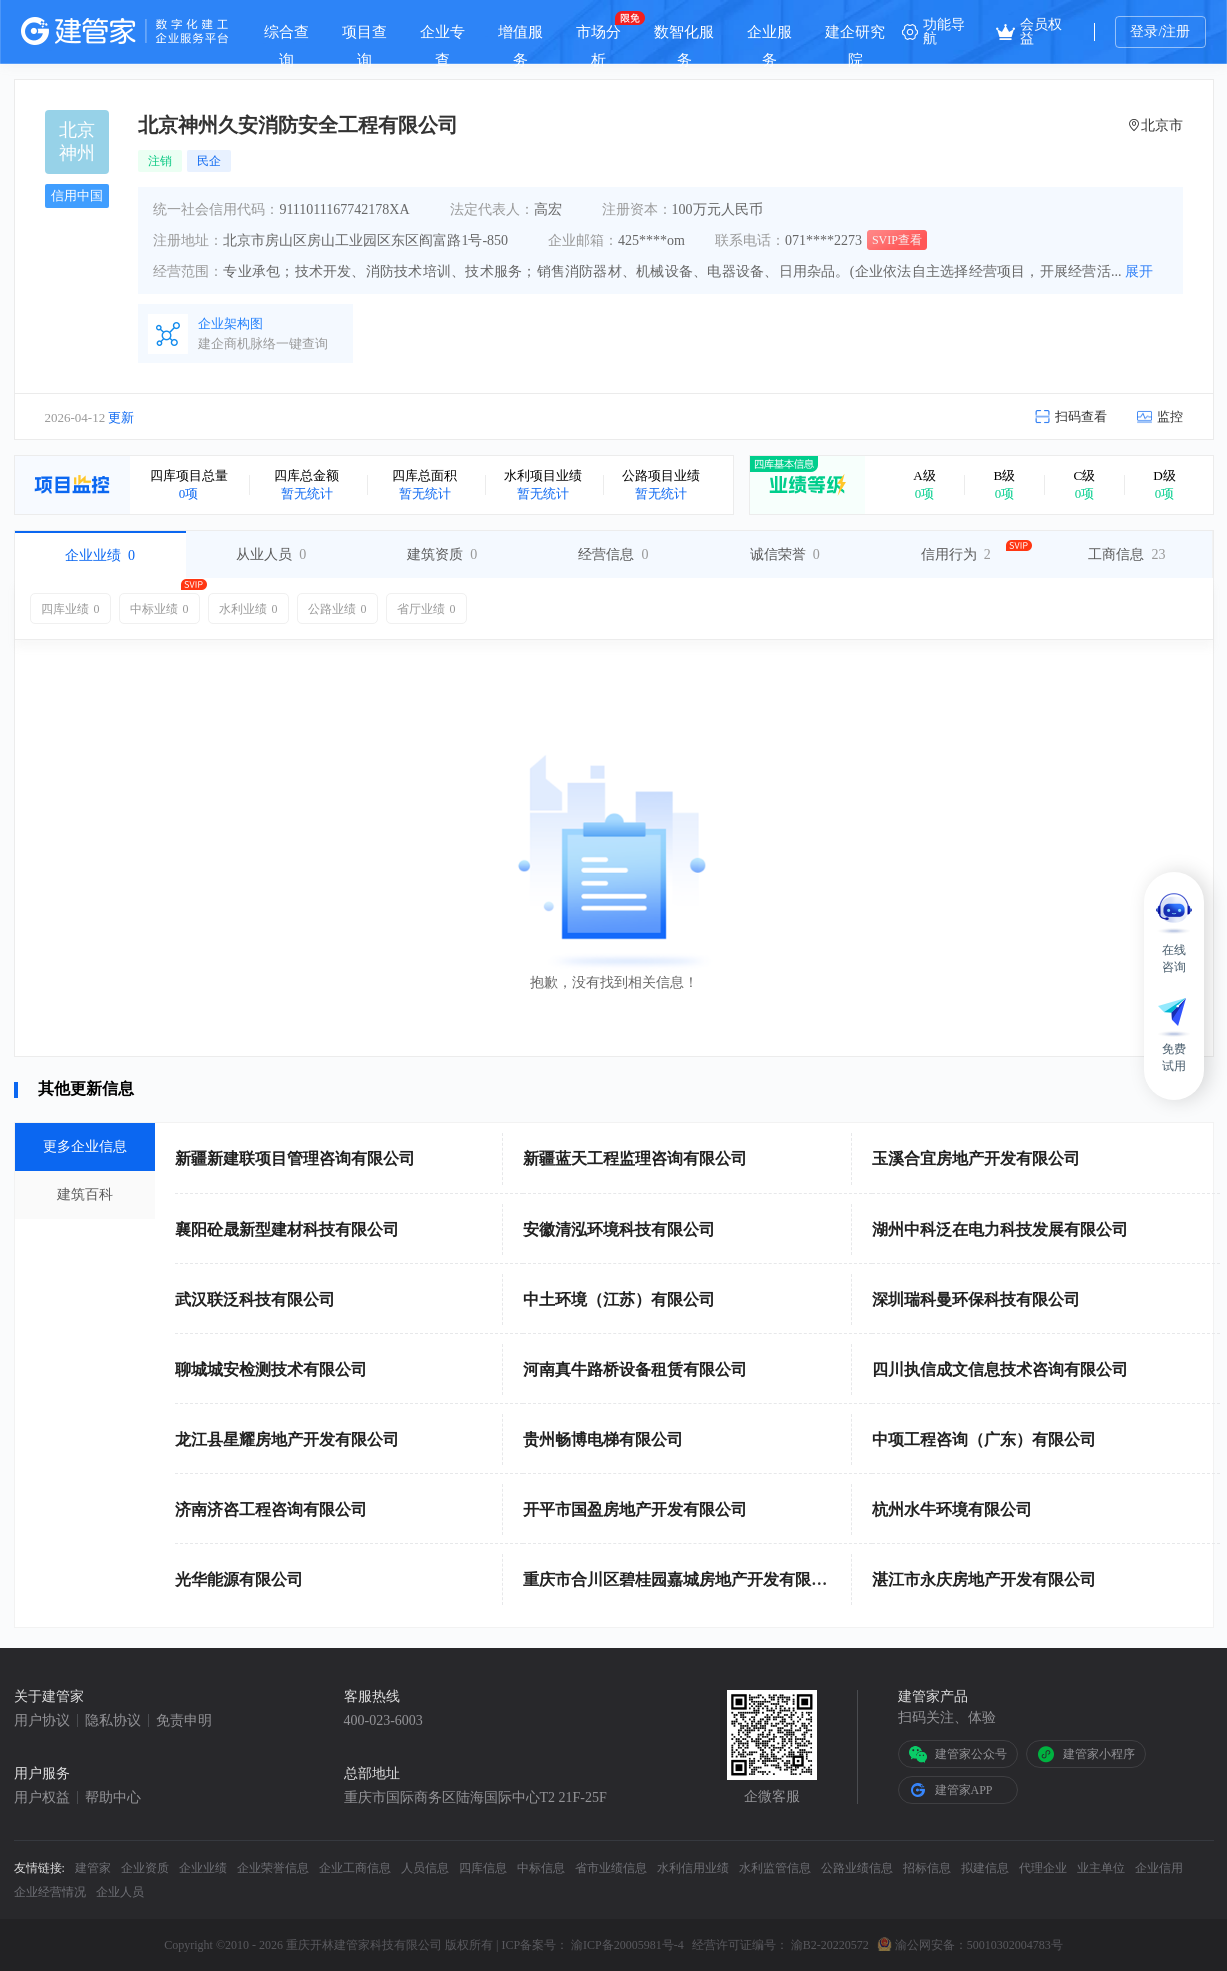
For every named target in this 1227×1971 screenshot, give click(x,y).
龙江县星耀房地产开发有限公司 (287, 1439)
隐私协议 (113, 1721)
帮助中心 (113, 1798)
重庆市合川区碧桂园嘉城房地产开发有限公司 (683, 1579)
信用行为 (956, 554)
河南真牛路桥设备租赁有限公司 (635, 1369)
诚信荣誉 (785, 554)
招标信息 (927, 1868)
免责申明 (184, 1721)
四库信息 (483, 1868)
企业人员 (120, 1892)
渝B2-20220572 (830, 1945)
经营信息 (613, 554)
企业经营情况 (50, 1892)
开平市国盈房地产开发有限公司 (635, 1509)
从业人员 (271, 554)
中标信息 (541, 1868)
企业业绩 (100, 555)
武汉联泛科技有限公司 (255, 1299)
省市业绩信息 (611, 1868)
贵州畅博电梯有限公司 (603, 1439)
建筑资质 (442, 554)
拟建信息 (985, 1868)
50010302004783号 (1015, 1945)
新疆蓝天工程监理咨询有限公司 (635, 1158)
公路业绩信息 (857, 1868)
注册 (1176, 31)
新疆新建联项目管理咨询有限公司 (295, 1158)
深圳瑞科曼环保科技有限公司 (976, 1299)
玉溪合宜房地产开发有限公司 (976, 1158)
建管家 (93, 1868)
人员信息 (425, 1868)
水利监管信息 (775, 1868)
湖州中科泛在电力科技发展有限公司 (1000, 1229)
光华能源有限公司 (239, 1579)
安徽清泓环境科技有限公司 (619, 1229)
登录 (1144, 31)
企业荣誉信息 (273, 1868)
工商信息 (1126, 554)
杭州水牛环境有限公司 (952, 1509)
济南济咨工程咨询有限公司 (271, 1509)
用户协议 (42, 1721)
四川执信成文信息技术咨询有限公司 (1000, 1369)
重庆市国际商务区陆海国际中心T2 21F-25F (475, 1798)
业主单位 (1101, 1868)
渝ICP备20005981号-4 (627, 1945)
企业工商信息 (355, 1868)
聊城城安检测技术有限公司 (271, 1369)
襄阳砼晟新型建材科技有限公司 (287, 1229)
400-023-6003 (383, 1721)
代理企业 (1043, 1868)
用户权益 (42, 1798)
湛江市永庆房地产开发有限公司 (984, 1579)
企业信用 (1159, 1868)
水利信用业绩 (693, 1868)
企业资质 (145, 1868)
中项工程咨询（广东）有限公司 (984, 1439)
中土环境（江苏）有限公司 (619, 1299)
